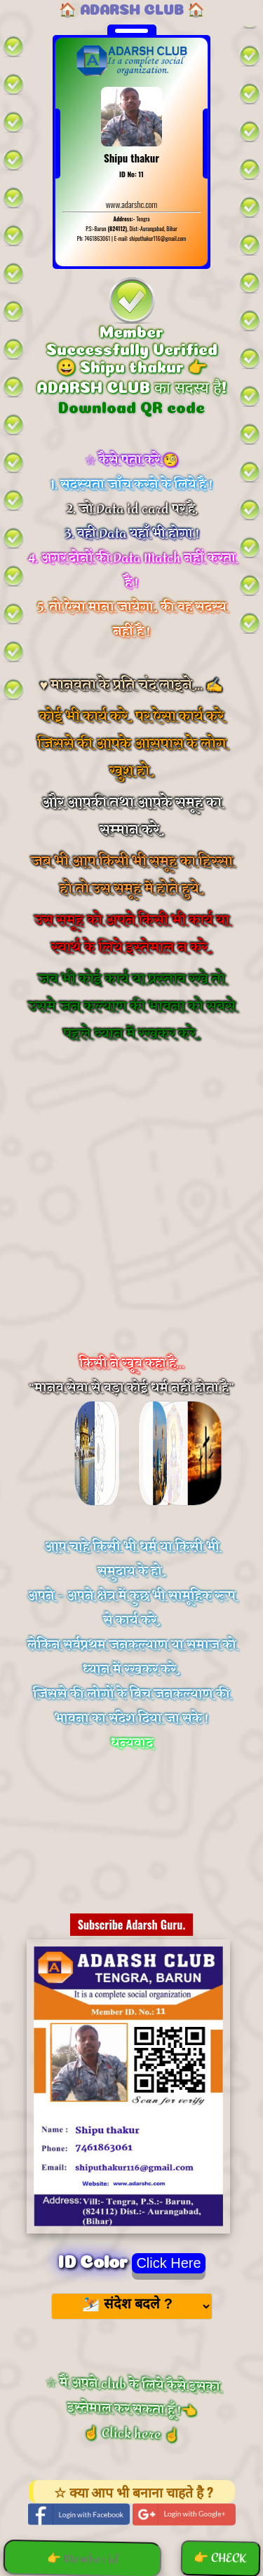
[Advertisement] (131, 1217)
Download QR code (131, 405)
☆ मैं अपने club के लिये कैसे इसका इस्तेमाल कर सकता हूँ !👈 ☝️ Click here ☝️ (130, 2409)
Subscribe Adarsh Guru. (132, 1924)
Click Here (168, 2263)
